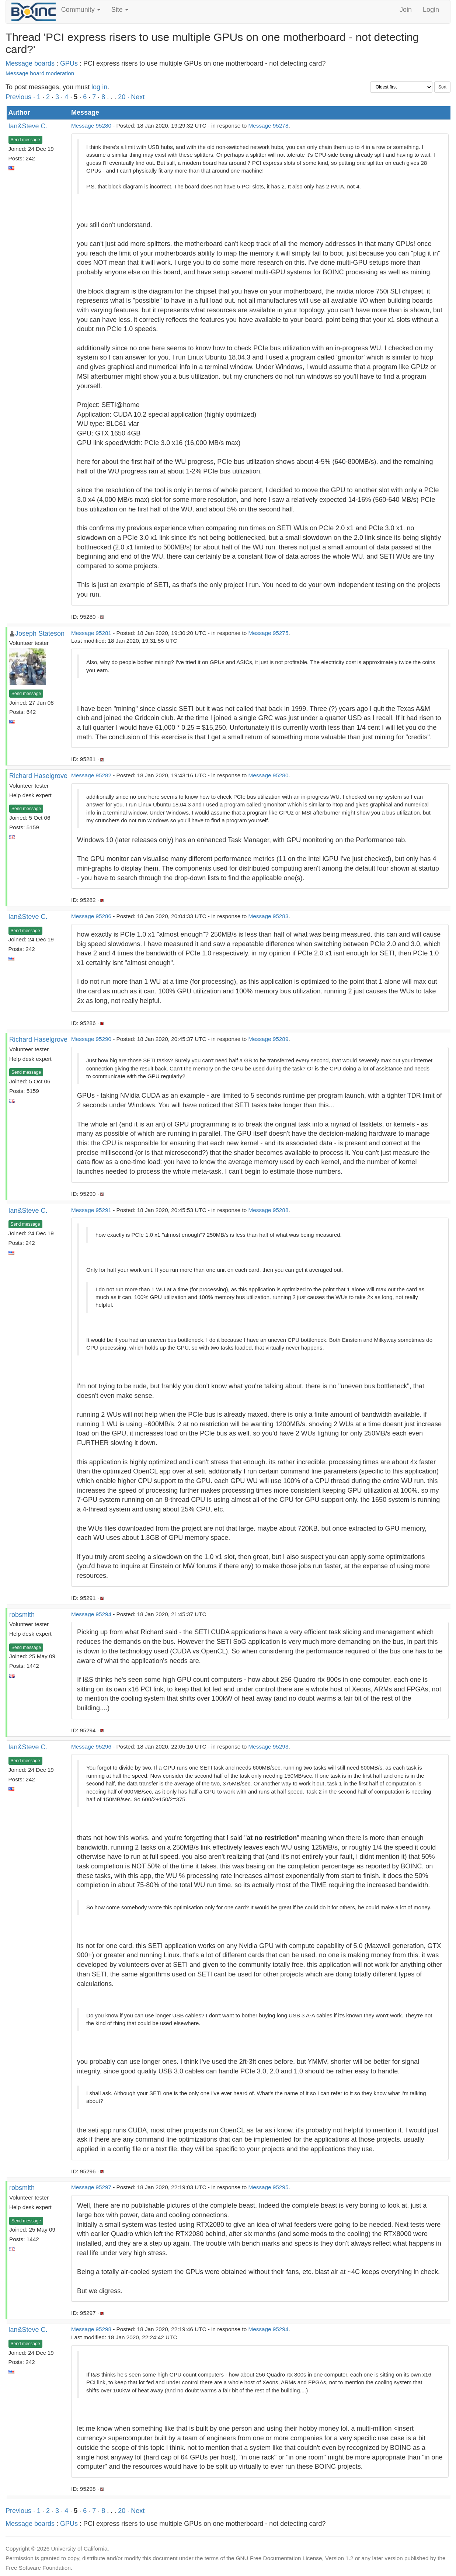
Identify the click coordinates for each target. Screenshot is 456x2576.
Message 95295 (268, 2187)
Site (119, 9)
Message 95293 (268, 1746)
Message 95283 (268, 916)
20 (121, 97)
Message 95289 (268, 1039)
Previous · (21, 97)
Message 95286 (91, 916)
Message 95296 (91, 1746)
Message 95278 (268, 125)
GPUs (69, 63)
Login (431, 9)
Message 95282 (91, 775)
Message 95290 (91, 1039)
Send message (25, 139)
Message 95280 (91, 125)
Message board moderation (40, 73)
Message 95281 (91, 633)
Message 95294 (91, 1614)
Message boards (30, 63)
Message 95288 (268, 1210)
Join (406, 9)
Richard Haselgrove (38, 776)
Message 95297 (91, 2187)
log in (99, 87)
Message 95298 (91, 2329)
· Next (136, 97)
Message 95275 (268, 633)
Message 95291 (91, 1210)
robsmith (22, 1614)
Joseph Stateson (40, 633)
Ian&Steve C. (28, 126)
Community (80, 9)
